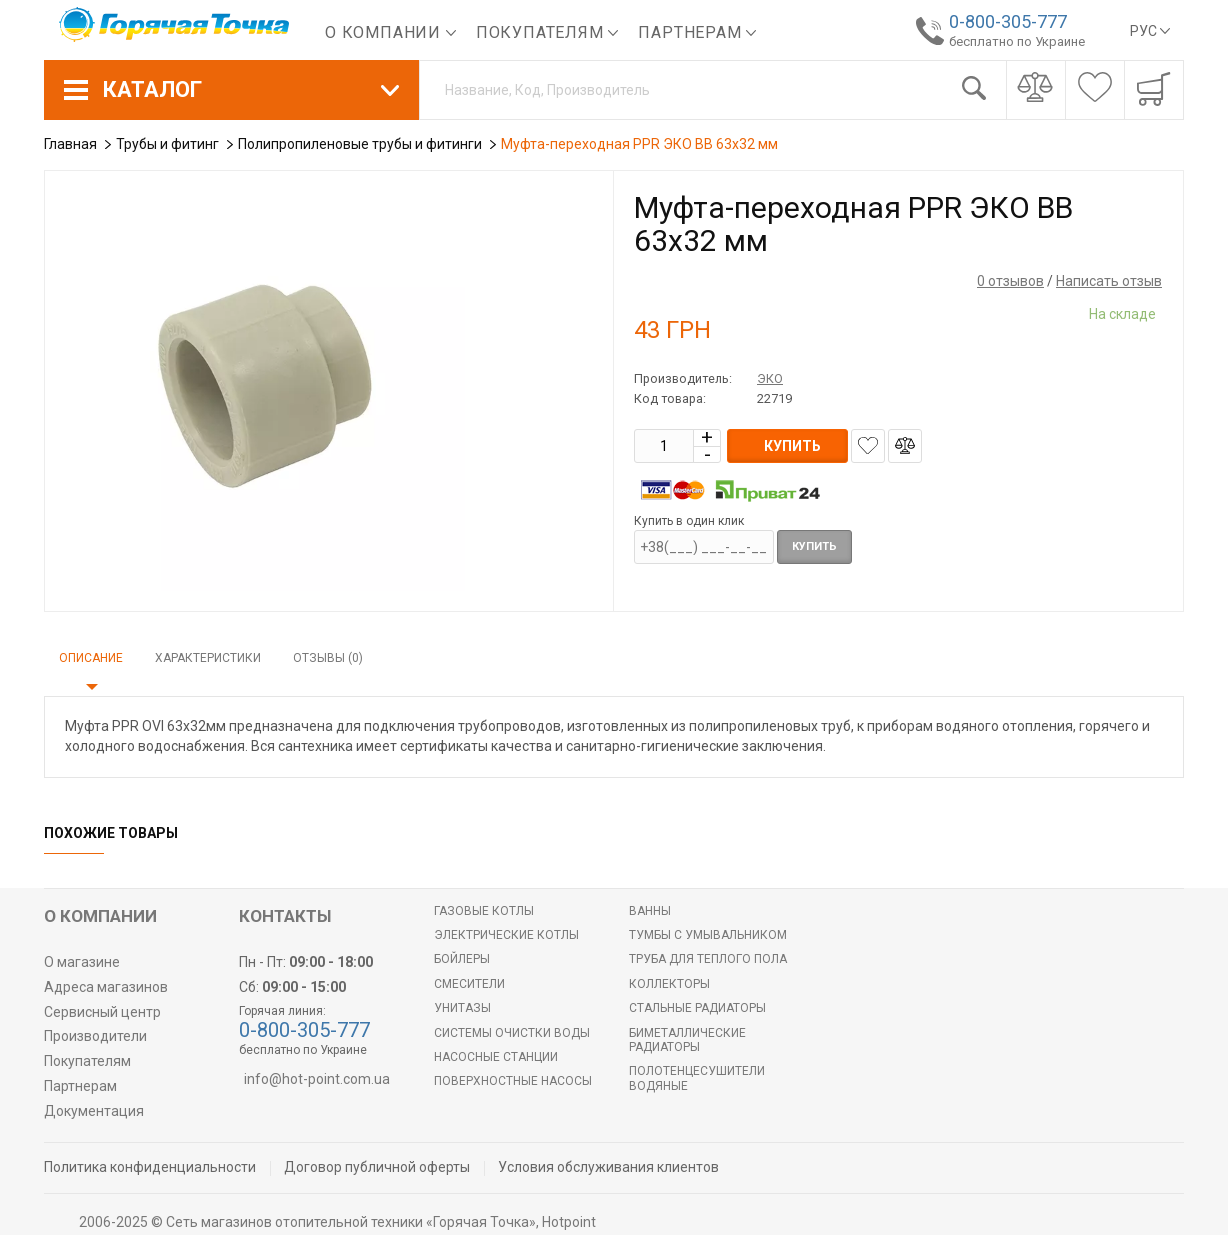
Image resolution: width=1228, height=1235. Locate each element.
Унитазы (462, 1008)
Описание (91, 658)
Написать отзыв (1109, 281)
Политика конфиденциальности (150, 1167)
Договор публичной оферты (377, 1167)
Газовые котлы (484, 911)
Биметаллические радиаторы (687, 1040)
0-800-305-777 (1007, 21)
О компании (390, 32)
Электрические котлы (506, 935)
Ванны (650, 911)
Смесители (469, 984)
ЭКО (770, 378)
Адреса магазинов (106, 987)
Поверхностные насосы (513, 1081)
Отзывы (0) (328, 658)
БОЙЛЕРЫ (462, 959)
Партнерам (697, 32)
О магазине (82, 962)
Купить (814, 546)
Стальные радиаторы (697, 1008)
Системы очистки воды (512, 1033)
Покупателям (547, 32)
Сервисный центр (102, 1012)
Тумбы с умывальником (708, 935)
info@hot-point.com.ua (317, 1079)
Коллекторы (669, 984)
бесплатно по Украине (1016, 41)
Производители (95, 1036)
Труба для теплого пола (708, 959)
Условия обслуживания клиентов (608, 1167)
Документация (94, 1111)
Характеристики (208, 658)
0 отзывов (1010, 281)
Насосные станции (496, 1057)
